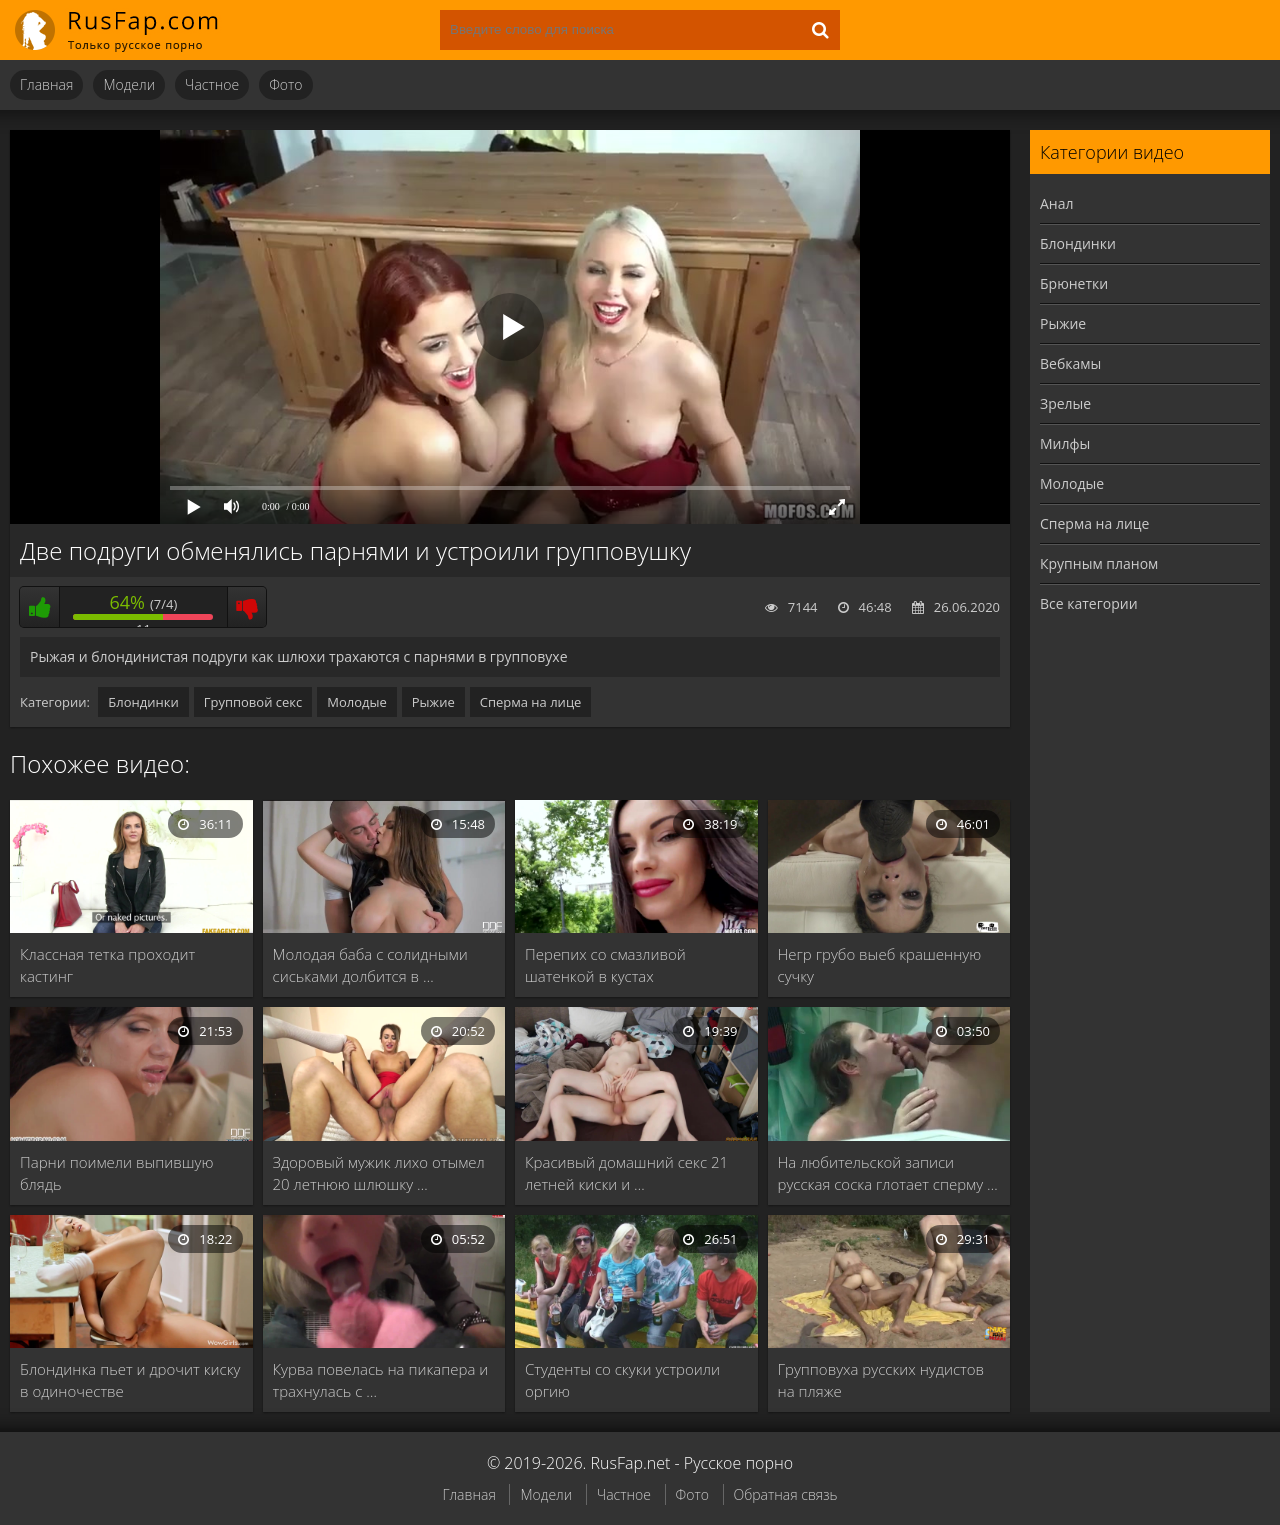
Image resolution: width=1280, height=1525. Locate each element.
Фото (285, 84)
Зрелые (1065, 403)
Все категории (1089, 603)
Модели (129, 84)
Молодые (357, 702)
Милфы (1065, 443)
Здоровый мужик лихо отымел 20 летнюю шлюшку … (379, 1173)
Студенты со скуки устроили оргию (622, 1380)
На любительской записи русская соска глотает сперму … (888, 1173)
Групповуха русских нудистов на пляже (881, 1380)
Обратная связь (786, 1494)
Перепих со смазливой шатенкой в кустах (605, 965)
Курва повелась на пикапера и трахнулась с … (381, 1380)
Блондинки (143, 702)
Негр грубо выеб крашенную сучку (880, 965)
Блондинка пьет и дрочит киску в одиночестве (130, 1380)
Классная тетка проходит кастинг (107, 965)
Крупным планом (1099, 563)
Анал (1057, 203)
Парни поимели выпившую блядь (116, 1173)
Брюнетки (1074, 283)
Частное (212, 84)
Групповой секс (253, 702)
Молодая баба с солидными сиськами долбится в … (370, 965)
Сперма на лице (531, 702)
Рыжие (433, 702)
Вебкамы (1070, 363)
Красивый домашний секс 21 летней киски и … (626, 1173)
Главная (46, 84)
